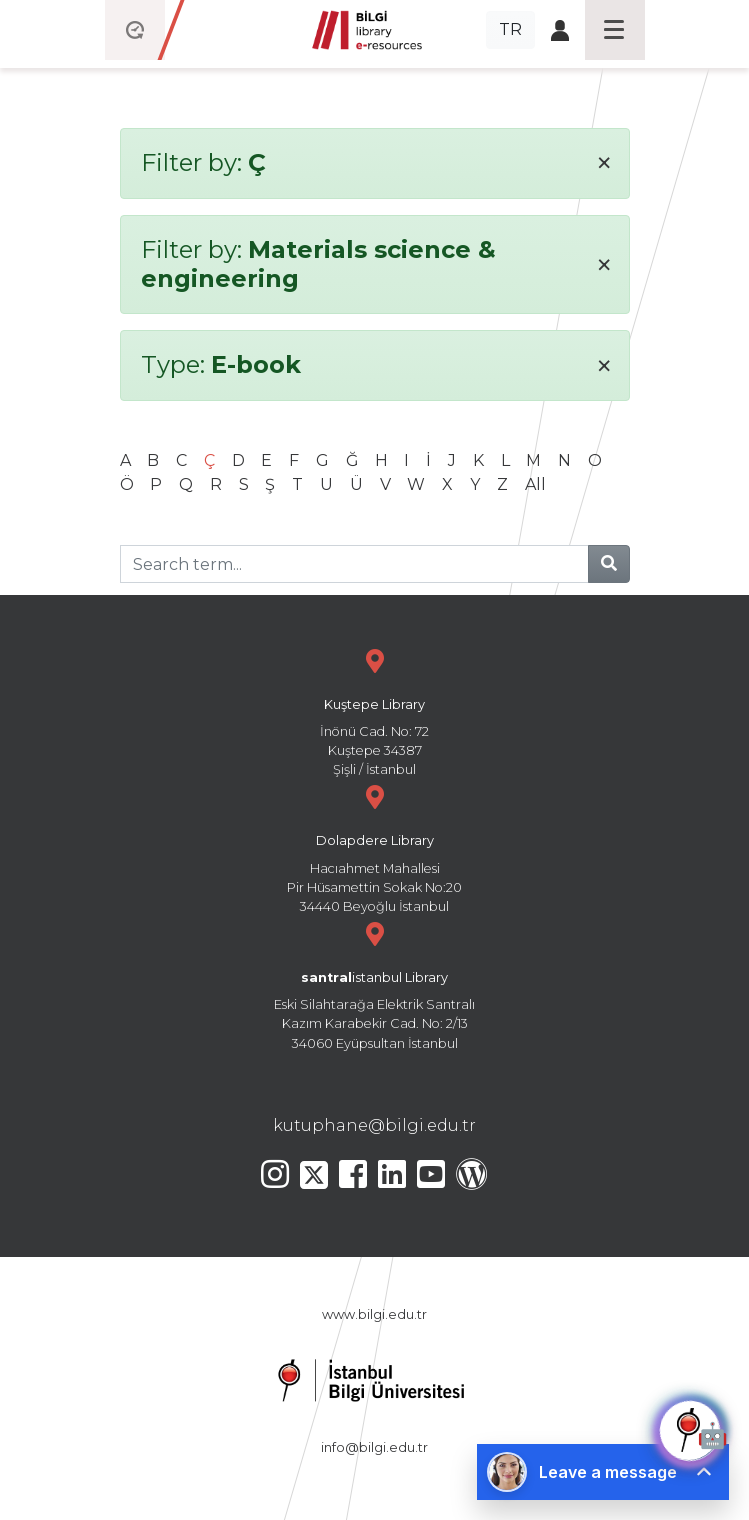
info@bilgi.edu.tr (374, 1447)
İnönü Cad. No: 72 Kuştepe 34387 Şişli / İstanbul (375, 710)
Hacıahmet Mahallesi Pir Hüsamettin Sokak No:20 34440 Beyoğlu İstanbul (375, 846)
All (535, 484)
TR (510, 29)
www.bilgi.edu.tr (374, 1314)
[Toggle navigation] (615, 30)
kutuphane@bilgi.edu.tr (374, 1125)
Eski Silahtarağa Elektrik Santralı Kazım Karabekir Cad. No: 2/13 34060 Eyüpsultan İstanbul (375, 983)
